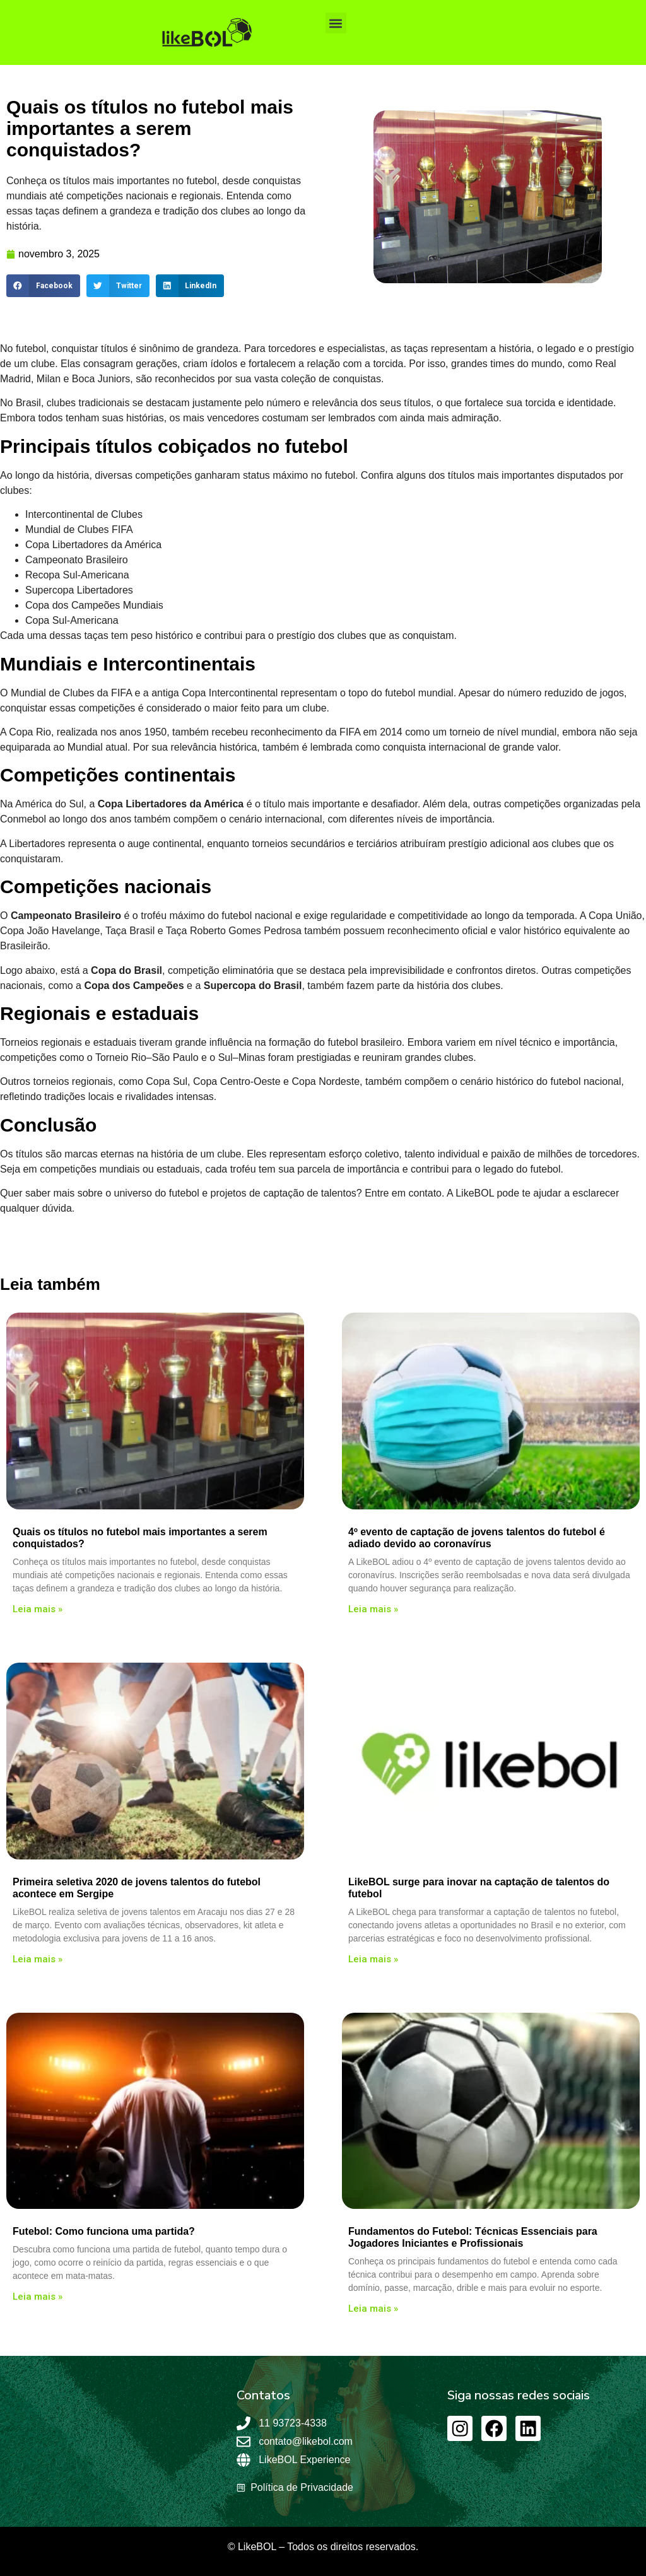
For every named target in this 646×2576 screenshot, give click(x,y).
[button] (336, 23)
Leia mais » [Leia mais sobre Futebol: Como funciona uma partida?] (37, 2296)
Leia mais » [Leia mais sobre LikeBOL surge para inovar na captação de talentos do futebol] (373, 1959)
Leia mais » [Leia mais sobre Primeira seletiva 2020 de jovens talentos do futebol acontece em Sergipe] (37, 1959)
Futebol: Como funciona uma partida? (104, 2231)
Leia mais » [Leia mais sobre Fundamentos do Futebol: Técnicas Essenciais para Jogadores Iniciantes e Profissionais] (373, 2308)
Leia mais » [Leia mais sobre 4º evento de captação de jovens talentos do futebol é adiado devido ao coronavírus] (373, 1609)
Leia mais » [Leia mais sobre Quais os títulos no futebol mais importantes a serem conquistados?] (37, 1609)
